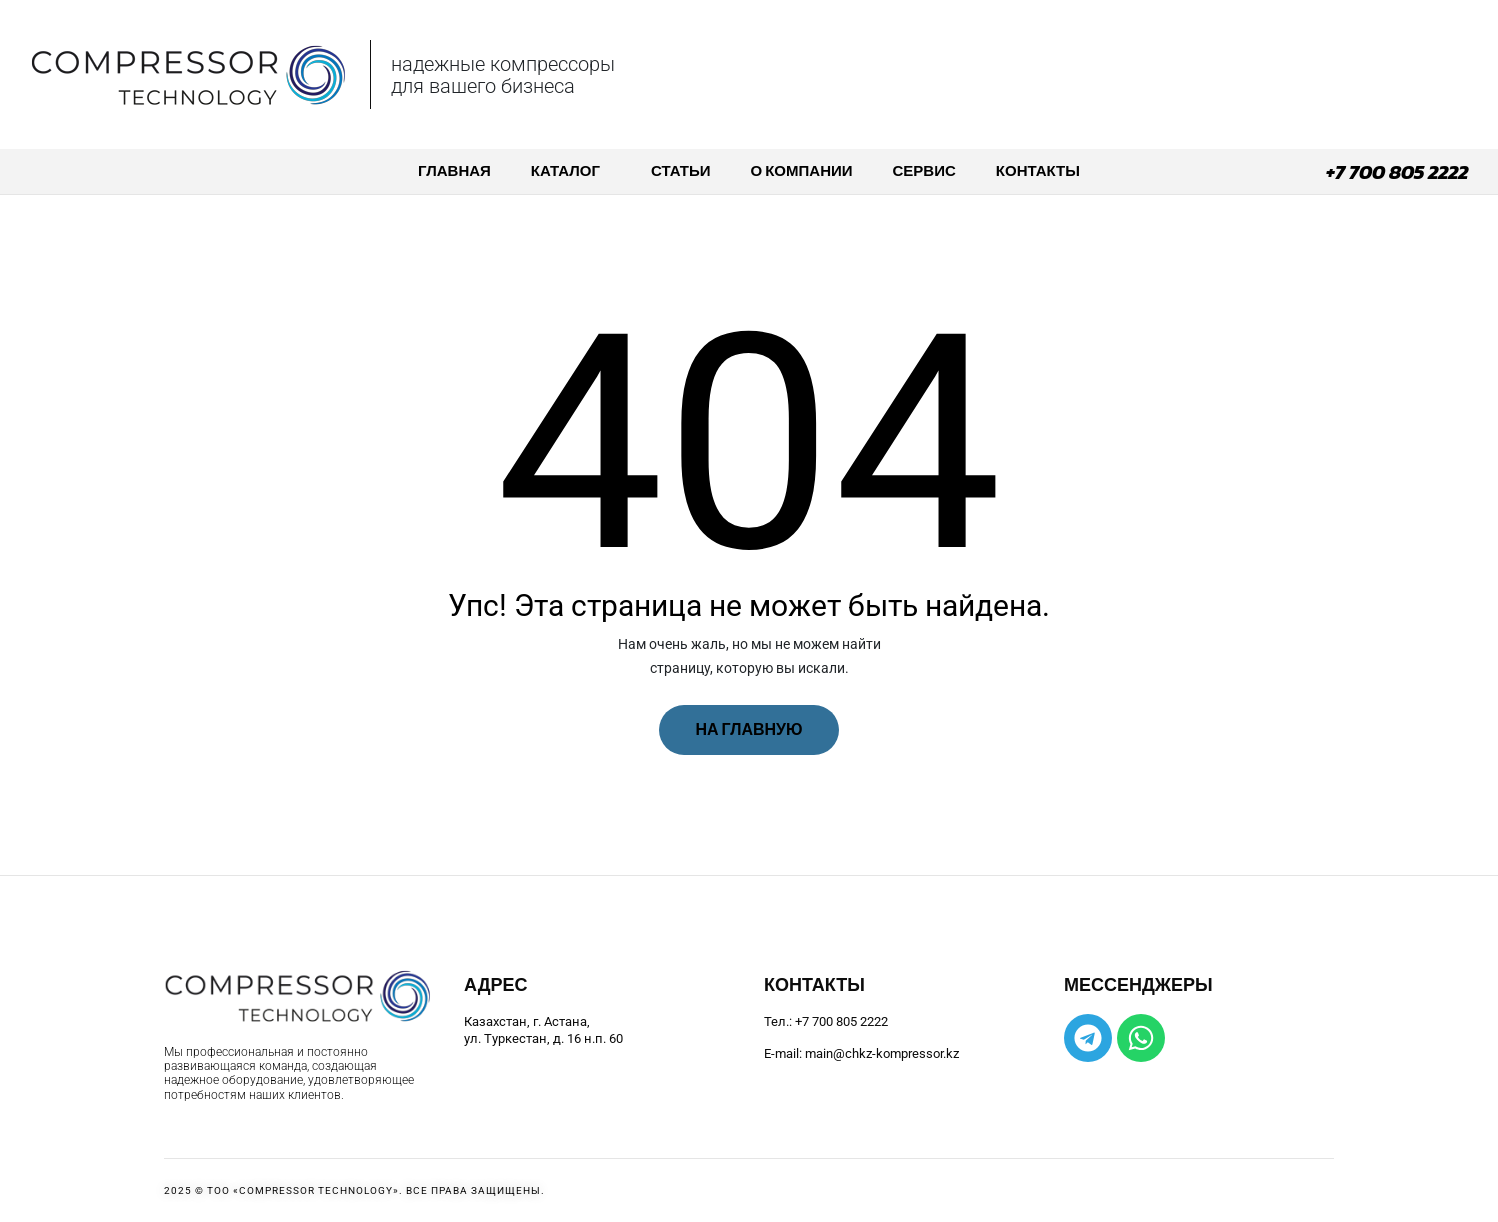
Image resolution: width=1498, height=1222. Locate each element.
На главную (748, 729)
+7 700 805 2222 (1397, 172)
